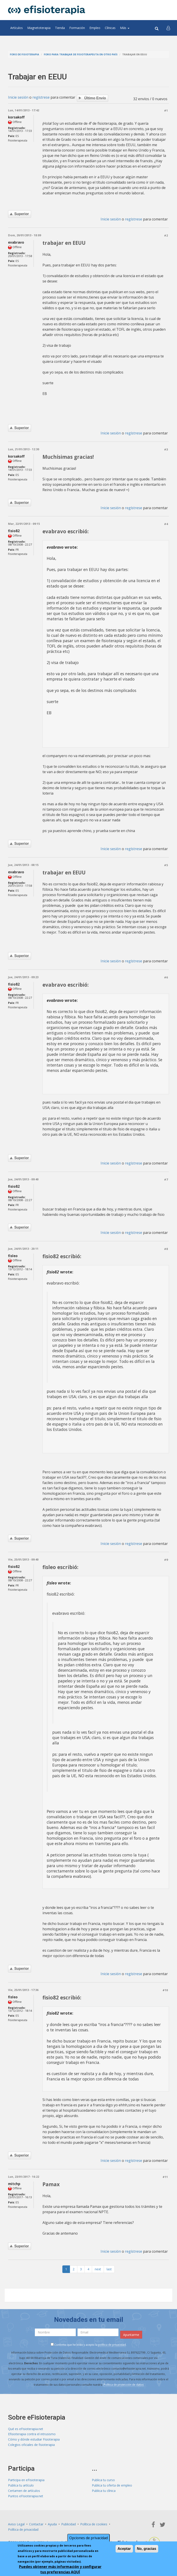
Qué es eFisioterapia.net (25, 2425)
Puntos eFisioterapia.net (25, 2492)
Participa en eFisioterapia (26, 2476)
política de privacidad (112, 2341)
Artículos (16, 28)
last (109, 2265)
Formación (77, 28)
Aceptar (124, 2549)
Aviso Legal (16, 2520)
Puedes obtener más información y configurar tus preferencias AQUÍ (60, 2569)
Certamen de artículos (24, 2487)
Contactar (36, 2520)
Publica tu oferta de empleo (112, 2481)
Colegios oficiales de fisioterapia (31, 2441)
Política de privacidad (23, 2526)
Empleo (94, 28)
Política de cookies (93, 2520)
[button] (168, 28)
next (98, 2265)
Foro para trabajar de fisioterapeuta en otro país (81, 54)
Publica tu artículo (21, 2481)
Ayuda (52, 2520)
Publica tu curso (103, 2476)
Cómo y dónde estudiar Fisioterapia (34, 2435)
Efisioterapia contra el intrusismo (32, 2430)
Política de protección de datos (123, 2381)
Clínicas (110, 28)
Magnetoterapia (39, 28)
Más (124, 28)
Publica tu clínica (104, 2487)
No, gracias (146, 2549)
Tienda (60, 28)
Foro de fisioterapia (24, 54)
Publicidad (68, 2520)
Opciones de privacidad (88, 2537)
